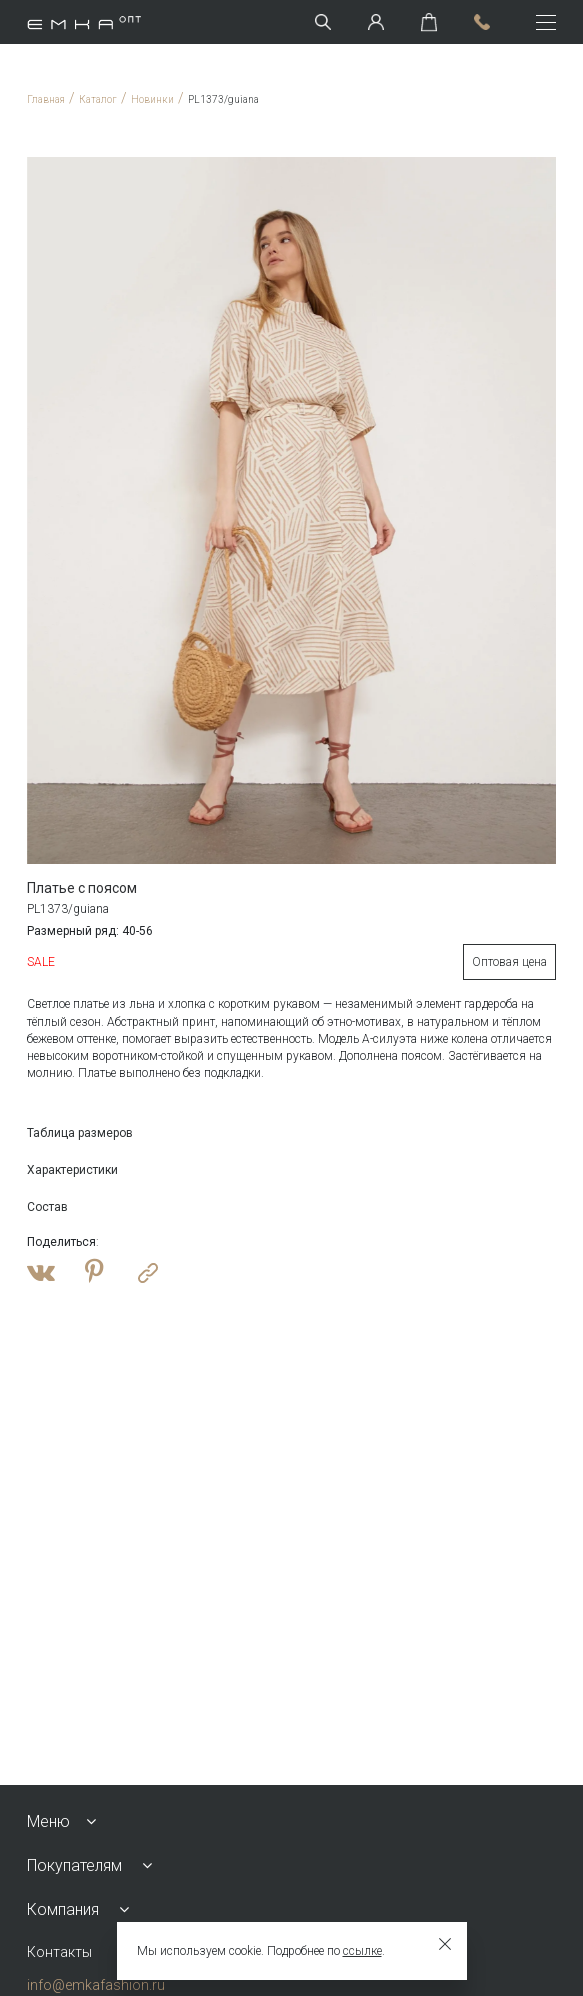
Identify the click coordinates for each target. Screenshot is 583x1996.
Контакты (59, 1952)
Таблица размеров (80, 1133)
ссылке (362, 1951)
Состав (47, 1207)
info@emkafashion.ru (96, 1985)
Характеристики (72, 1170)
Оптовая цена (509, 962)
